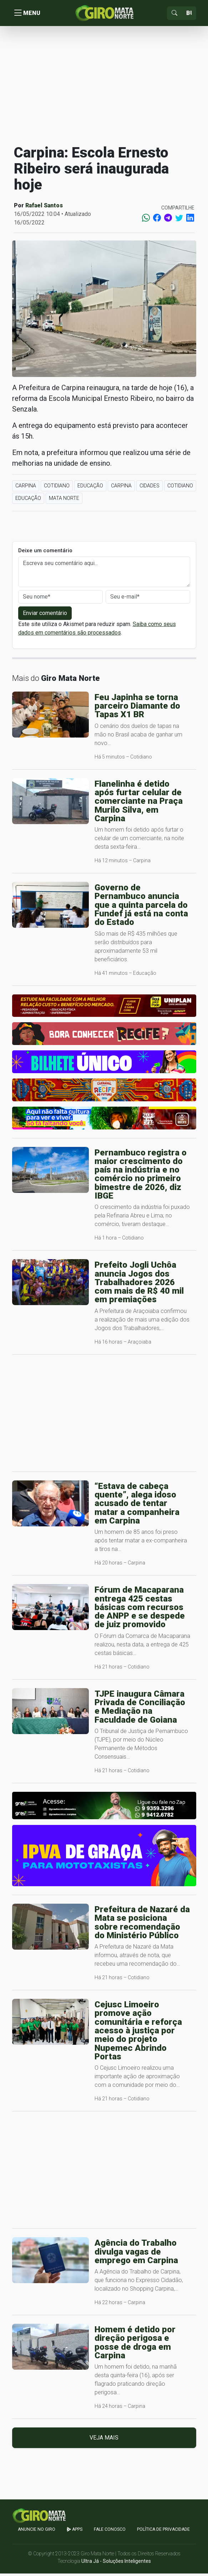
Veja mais (104, 2440)
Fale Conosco (110, 2531)
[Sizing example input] (189, 14)
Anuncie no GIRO (36, 2531)
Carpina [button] (25, 488)
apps (74, 2531)
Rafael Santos (44, 208)
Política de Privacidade (163, 2531)
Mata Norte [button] (64, 500)
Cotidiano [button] (57, 488)
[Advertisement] (104, 87)
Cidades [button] (149, 488)
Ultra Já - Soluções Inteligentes (116, 2563)
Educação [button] (90, 488)
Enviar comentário (45, 615)
